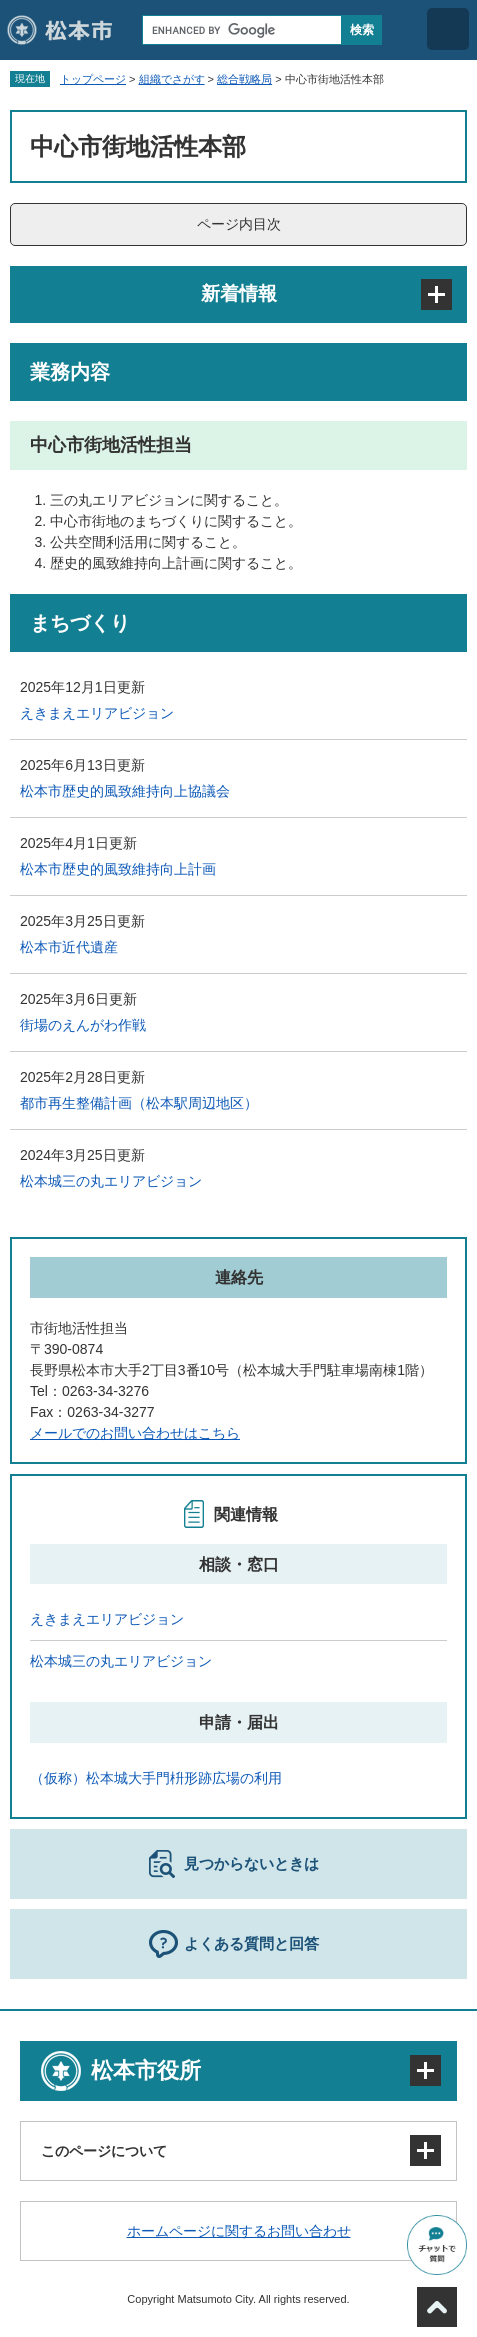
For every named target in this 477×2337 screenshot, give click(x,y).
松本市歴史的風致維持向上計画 (118, 869)
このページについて (104, 2151)
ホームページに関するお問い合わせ (239, 2231)
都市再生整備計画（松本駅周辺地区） (139, 1103)
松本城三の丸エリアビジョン (111, 1181)
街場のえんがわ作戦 (83, 1025)
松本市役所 (146, 2070)
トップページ (93, 79)
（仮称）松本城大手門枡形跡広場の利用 (156, 1778)
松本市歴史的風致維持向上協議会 (125, 791)
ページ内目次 (239, 224)
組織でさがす (172, 79)
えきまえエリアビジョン (97, 713)
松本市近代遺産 (69, 947)
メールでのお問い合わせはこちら (135, 1433)
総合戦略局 (244, 79)
